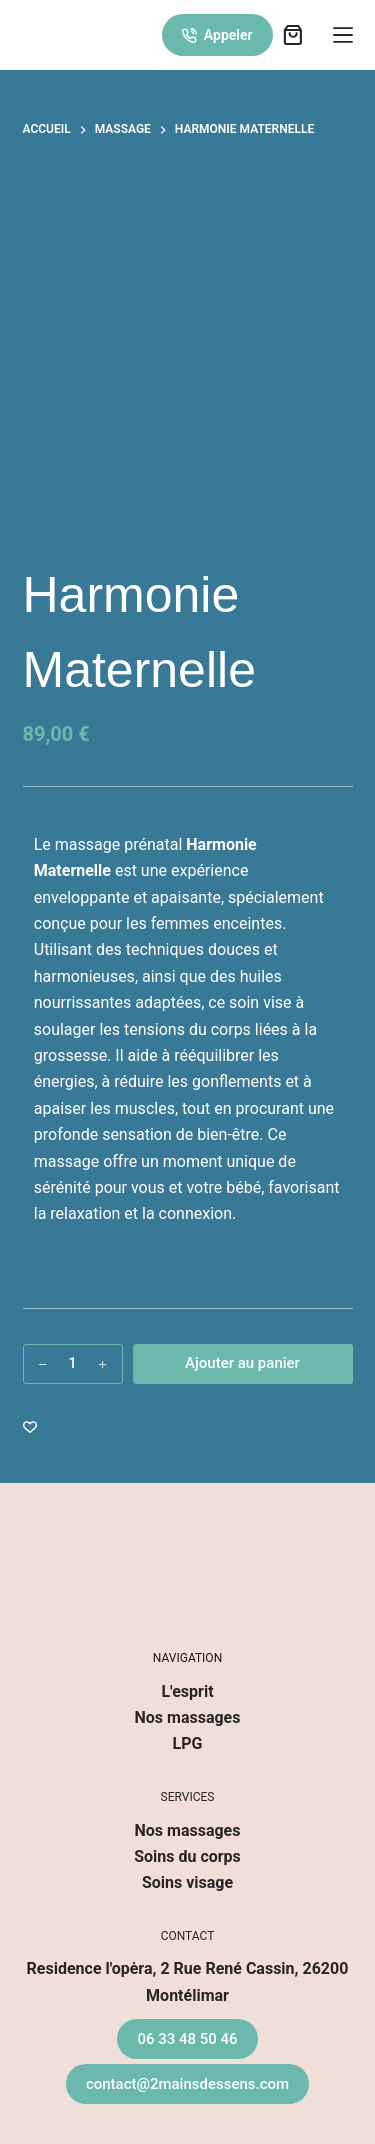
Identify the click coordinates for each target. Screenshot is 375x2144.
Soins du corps (187, 1856)
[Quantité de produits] (73, 1364)
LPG (188, 1743)
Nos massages (188, 1717)
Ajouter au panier (242, 1363)
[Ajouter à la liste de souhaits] (30, 1426)
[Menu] (343, 35)
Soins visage (187, 1882)
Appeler (217, 35)
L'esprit (187, 1691)
